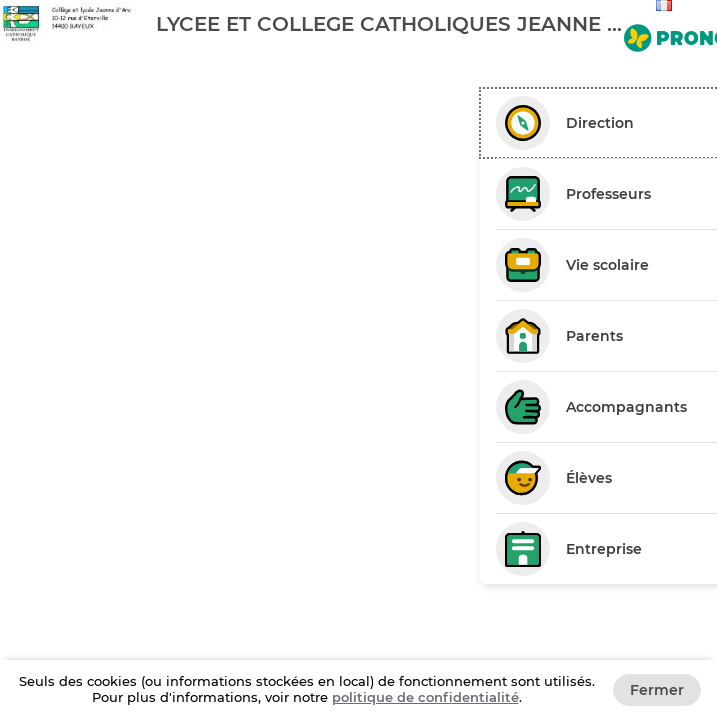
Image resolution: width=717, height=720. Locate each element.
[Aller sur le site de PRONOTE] (666, 34)
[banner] (358, 23)
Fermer (657, 690)
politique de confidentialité (425, 697)
